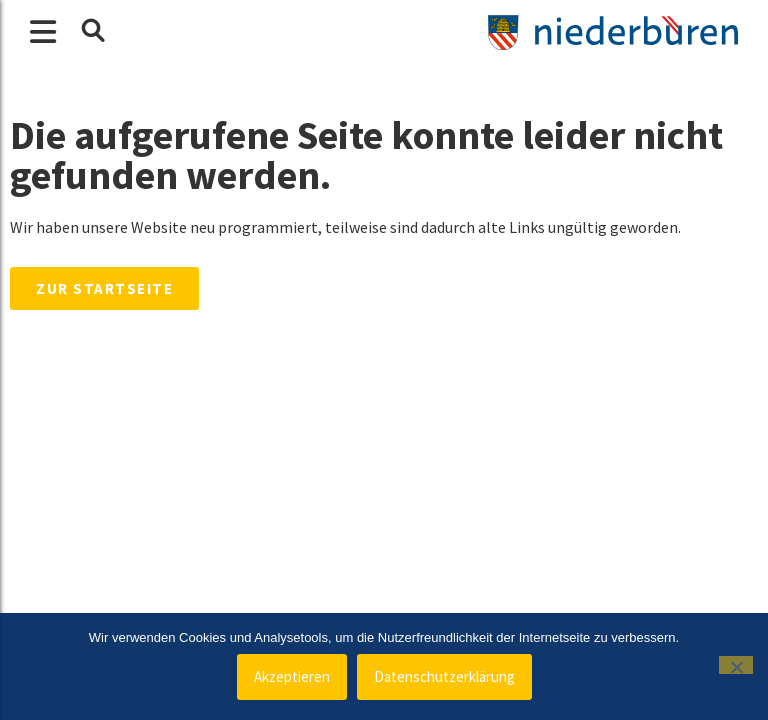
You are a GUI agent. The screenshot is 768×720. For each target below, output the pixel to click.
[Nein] (736, 665)
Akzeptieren (292, 676)
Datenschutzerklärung (444, 676)
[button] (92, 31)
